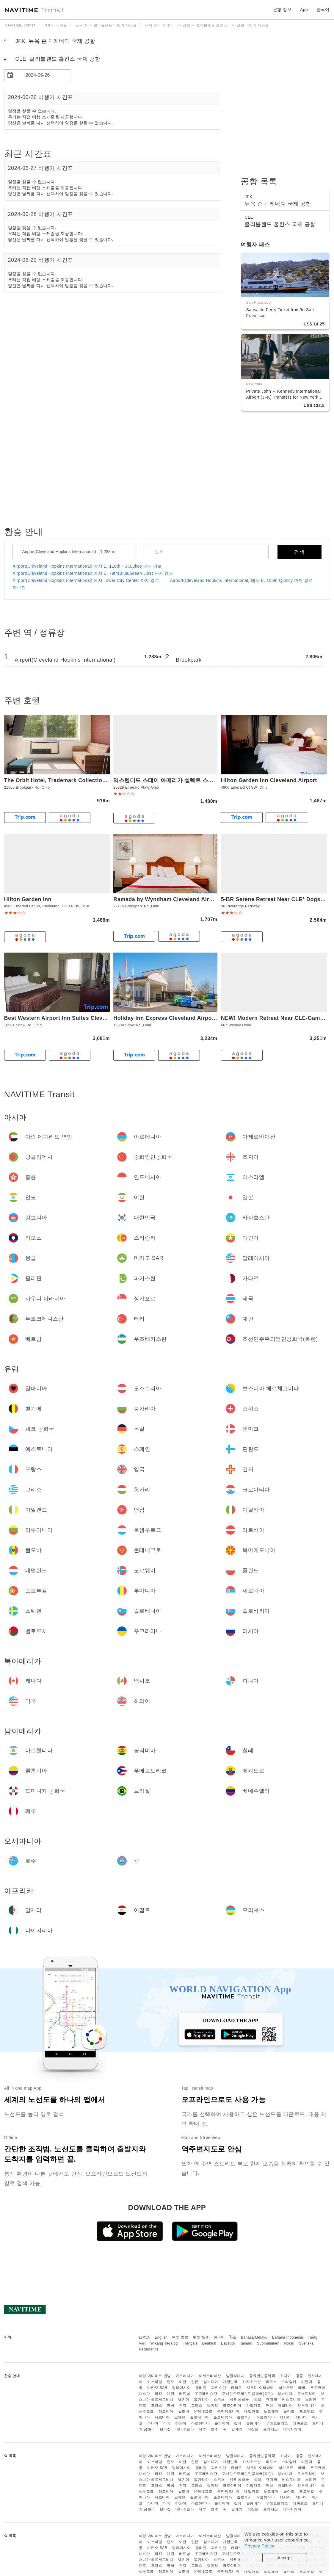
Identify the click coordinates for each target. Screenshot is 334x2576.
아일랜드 (253, 2405)
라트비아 (166, 2411)
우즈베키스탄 (206, 2394)
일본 (195, 2382)
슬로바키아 (223, 2417)
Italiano (246, 2343)
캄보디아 (210, 2382)
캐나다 (301, 2417)
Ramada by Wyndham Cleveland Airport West (174, 899)
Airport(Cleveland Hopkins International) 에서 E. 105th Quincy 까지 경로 (241, 580)
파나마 (153, 2423)
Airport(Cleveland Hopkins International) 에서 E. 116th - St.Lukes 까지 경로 (87, 566)
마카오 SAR (157, 2388)
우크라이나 (265, 2417)
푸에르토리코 (277, 2423)
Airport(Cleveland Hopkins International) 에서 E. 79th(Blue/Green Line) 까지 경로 (93, 573)
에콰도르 (300, 2423)
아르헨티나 (200, 2423)
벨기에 (183, 2400)
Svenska (306, 2343)
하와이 (180, 2423)
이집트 (253, 2429)
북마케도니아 (228, 2411)
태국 (302, 2388)
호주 (214, 2429)
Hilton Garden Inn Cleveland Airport (269, 780)
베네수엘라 (184, 2429)
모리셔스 (270, 2429)
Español (228, 2343)
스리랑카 (289, 2382)
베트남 (184, 2394)
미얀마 (307, 2382)
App (304, 9)
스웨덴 (180, 2417)
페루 (202, 2429)
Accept (284, 2557)
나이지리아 (292, 2429)
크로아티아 (232, 2405)
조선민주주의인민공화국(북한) (247, 2394)
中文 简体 (201, 2337)
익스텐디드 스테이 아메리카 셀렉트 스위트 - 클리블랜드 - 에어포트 (196, 780)
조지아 (285, 2376)
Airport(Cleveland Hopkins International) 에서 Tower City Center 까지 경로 (86, 580)
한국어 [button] (323, 9)
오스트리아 (306, 2394)
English (161, 2337)
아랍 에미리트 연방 (155, 2376)
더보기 (19, 587)
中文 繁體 (180, 2337)
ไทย (233, 2337)
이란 (182, 2382)
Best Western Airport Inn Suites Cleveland (60, 1018)
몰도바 (183, 2411)
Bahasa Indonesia (287, 2337)
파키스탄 (218, 2388)
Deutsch (209, 2343)
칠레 (238, 2423)
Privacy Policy (259, 2545)
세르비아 (162, 2417)
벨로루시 (244, 2417)
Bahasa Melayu (254, 2337)
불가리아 (201, 2400)
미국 (167, 2423)
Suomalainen (268, 2343)
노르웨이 (271, 2411)
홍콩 (299, 2376)
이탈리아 (285, 2405)
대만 (170, 2394)
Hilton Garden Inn (28, 899)
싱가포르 (286, 2388)
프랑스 (156, 2405)
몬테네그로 (203, 2411)
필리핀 (201, 2388)
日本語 (144, 2337)
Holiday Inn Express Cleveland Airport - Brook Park (182, 1018)
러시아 (285, 2417)
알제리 (237, 2429)
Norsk (289, 2343)
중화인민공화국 (262, 2376)
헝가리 (212, 2405)
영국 (170, 2405)
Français (190, 2343)
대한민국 (230, 2382)
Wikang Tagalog (164, 2343)
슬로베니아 (199, 2417)
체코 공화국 (239, 2400)
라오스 (271, 2382)
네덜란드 (251, 2411)
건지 (182, 2405)
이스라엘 (154, 2382)
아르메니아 (184, 2376)
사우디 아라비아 (260, 2388)
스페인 (310, 2400)
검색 (299, 552)
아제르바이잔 (210, 2376)
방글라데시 (235, 2376)
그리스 (197, 2405)
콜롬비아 (253, 2423)
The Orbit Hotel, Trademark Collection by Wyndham (73, 780)
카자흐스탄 (251, 2382)
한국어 (219, 2337)
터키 (158, 2394)
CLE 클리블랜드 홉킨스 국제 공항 (58, 59)
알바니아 (284, 2394)
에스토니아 (291, 2400)
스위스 (219, 2400)
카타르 (236, 2388)
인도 (170, 2382)
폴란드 (289, 2411)
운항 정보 (282, 9)
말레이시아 (181, 2388)
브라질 (165, 2429)
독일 (257, 2400)
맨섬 (269, 2405)
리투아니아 (306, 2405)
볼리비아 (221, 2423)
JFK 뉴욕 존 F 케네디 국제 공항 (55, 41)
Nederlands (149, 2349)
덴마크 (271, 2400)
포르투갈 (306, 2411)
